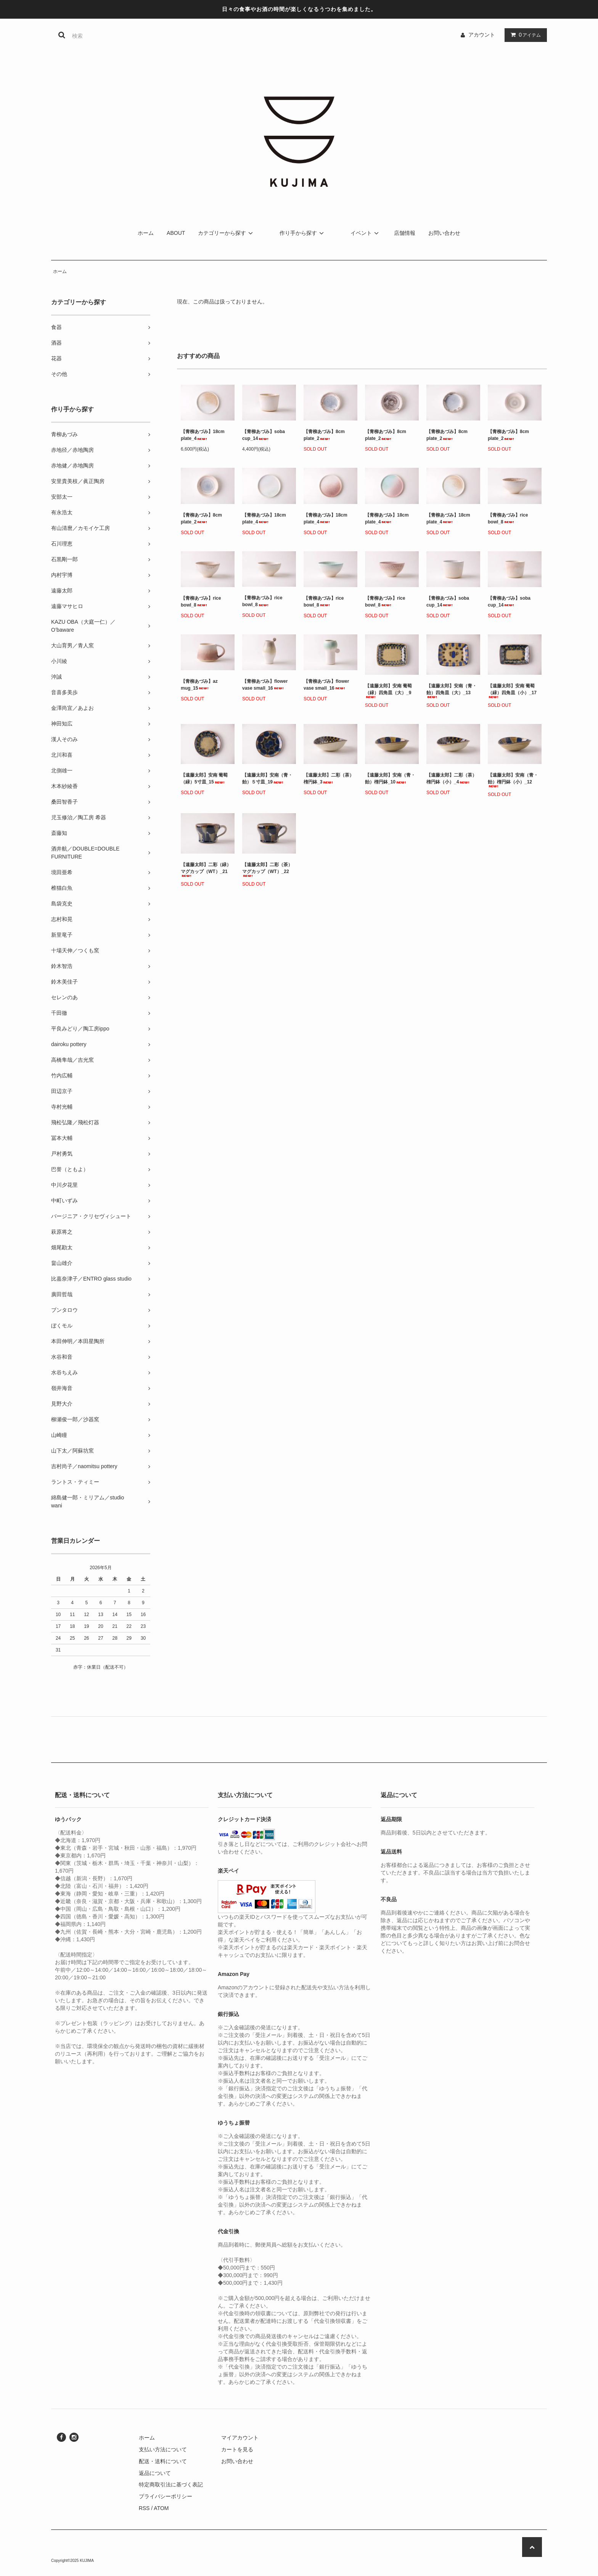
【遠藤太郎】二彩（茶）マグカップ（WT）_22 (267, 869)
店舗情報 (404, 233)
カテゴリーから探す (226, 233)
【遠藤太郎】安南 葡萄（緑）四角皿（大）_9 (388, 690)
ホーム (146, 233)
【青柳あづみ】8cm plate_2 (324, 435)
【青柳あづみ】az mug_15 (199, 685)
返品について (155, 2473)
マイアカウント (240, 2438)
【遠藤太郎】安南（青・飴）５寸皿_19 (267, 778)
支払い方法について (163, 2449)
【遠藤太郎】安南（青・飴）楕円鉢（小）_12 (513, 779)
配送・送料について (163, 2461)
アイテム (524, 35)
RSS (144, 2508)
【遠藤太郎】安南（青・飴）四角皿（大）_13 (451, 690)
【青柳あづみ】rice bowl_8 (508, 518)
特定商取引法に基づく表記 (171, 2484)
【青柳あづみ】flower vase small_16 (265, 685)
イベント (365, 233)
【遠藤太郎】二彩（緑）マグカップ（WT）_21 (206, 869)
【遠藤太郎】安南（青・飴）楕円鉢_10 (390, 778)
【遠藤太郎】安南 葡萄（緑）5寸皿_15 (204, 778)
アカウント (481, 35)
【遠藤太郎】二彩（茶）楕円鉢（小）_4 (451, 778)
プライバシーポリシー (165, 2496)
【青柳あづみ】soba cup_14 (263, 435)
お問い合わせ (444, 233)
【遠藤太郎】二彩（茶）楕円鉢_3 (329, 778)
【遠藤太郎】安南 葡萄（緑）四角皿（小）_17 (512, 690)
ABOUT (176, 233)
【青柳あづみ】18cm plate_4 (203, 435)
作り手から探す (303, 233)
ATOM (161, 2508)
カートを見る (237, 2449)
